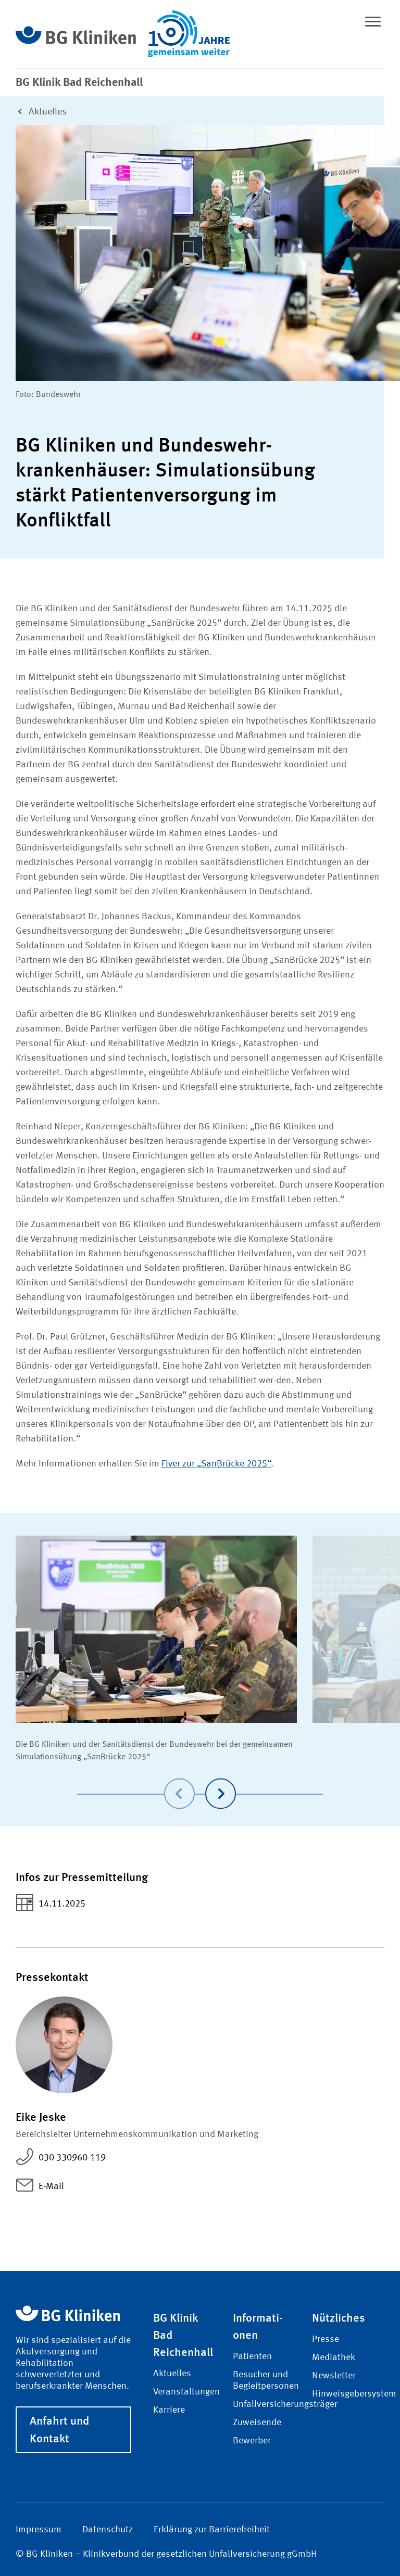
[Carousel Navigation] (200, 1779)
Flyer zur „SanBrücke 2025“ (216, 1464)
